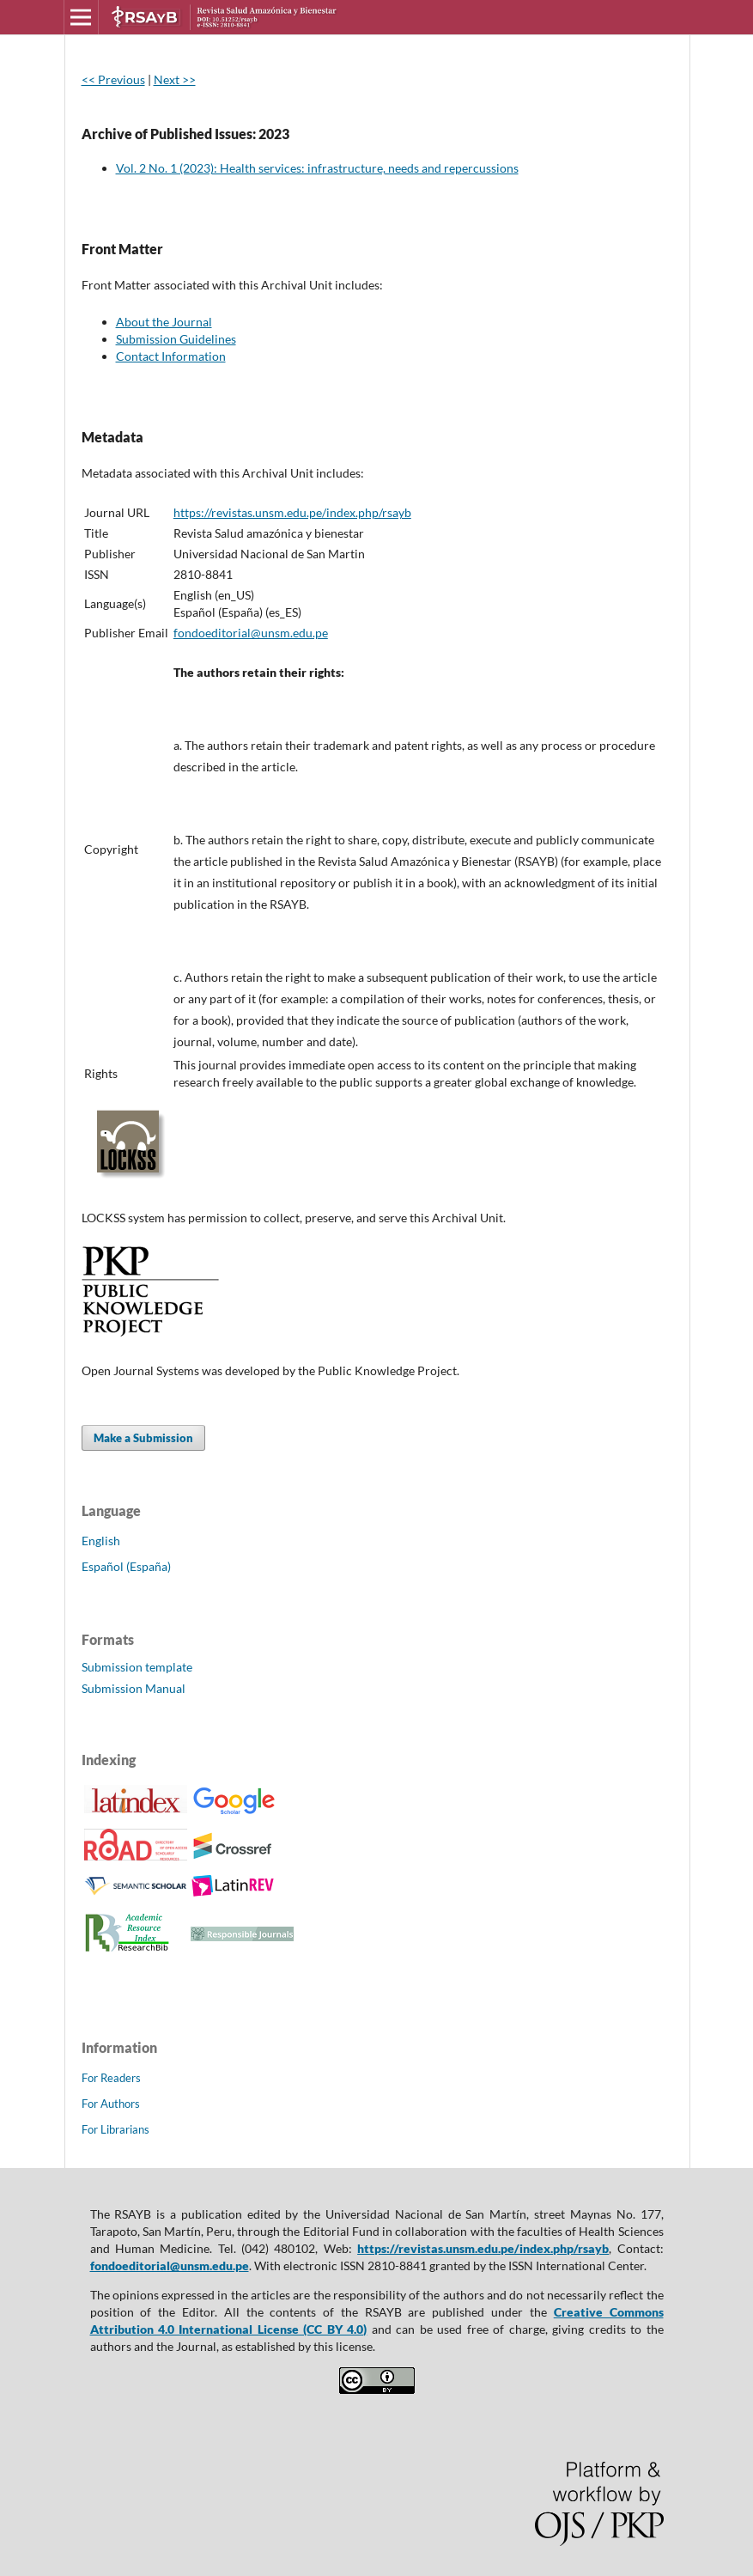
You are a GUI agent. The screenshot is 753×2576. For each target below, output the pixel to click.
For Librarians (115, 2129)
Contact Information (171, 356)
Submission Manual (133, 1688)
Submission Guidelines (176, 339)
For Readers (111, 2078)
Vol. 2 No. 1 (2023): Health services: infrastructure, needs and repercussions (317, 168)
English (101, 1540)
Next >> (175, 79)
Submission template (137, 1666)
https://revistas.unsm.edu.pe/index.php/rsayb (292, 512)
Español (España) (126, 1566)
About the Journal (164, 321)
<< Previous (113, 79)
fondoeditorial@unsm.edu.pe (250, 632)
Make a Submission (143, 1438)
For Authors (111, 2103)
